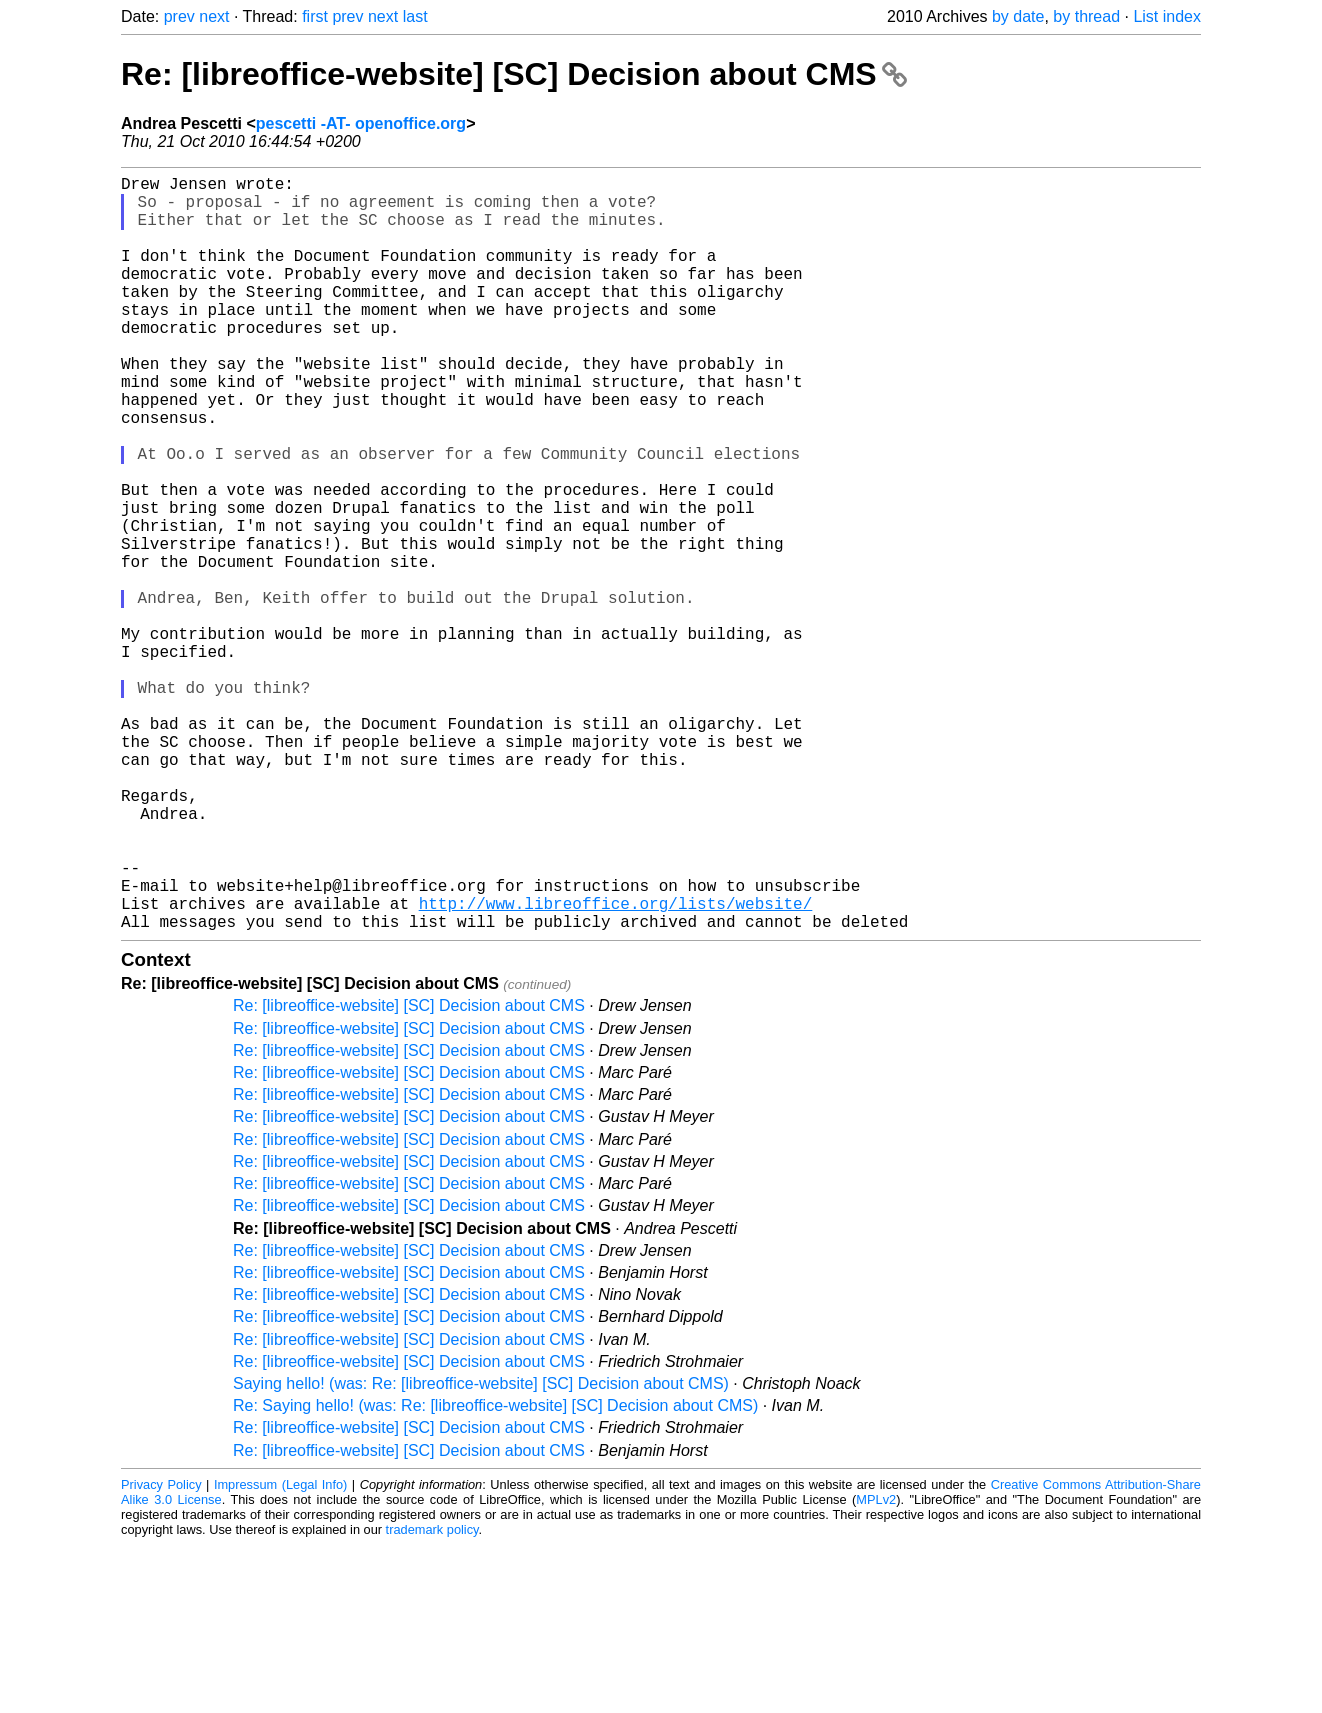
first (315, 16)
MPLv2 (876, 1667)
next (214, 16)
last (415, 16)
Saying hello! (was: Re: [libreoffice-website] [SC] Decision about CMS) (481, 1551)
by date (1018, 16)
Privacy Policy (161, 1652)
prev (179, 16)
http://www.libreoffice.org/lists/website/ (616, 1067)
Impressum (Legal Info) (280, 1652)
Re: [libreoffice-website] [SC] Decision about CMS (514, 74)
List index (1167, 16)
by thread (1086, 16)
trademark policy (432, 1697)
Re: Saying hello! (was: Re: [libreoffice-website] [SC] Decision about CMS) (495, 1573)
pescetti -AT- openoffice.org (361, 123)
